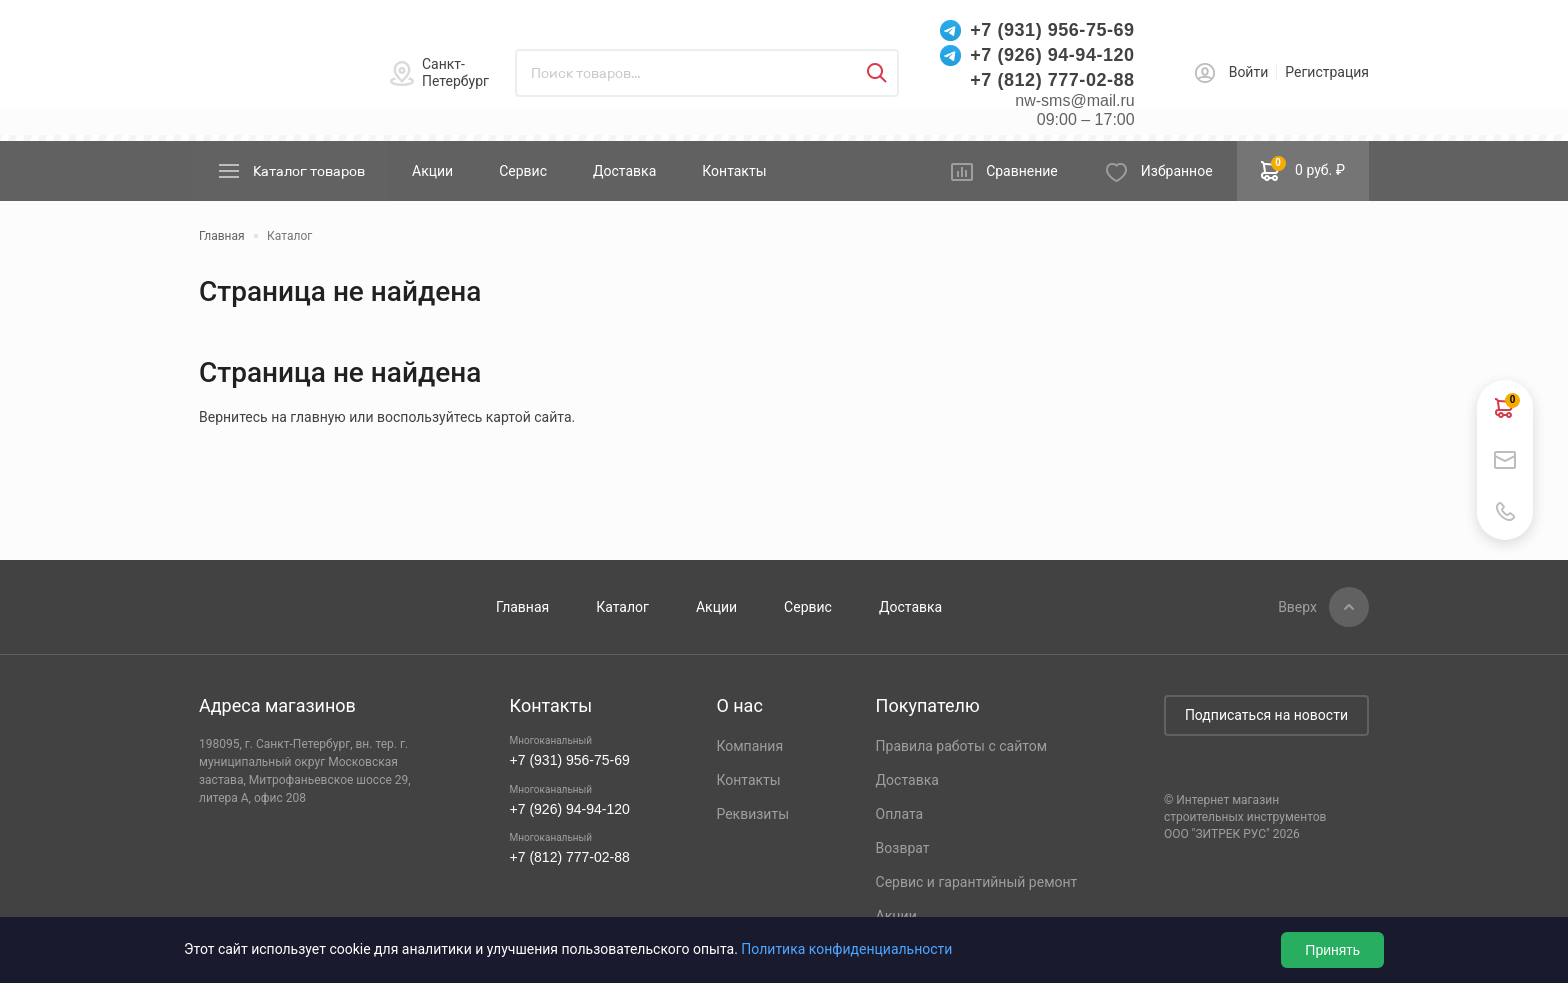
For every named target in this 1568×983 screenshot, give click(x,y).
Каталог (622, 607)
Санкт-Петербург (455, 72)
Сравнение (1022, 171)
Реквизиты (752, 814)
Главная (522, 607)
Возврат (903, 848)
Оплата (900, 814)
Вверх (1297, 607)
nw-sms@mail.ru (1074, 100)
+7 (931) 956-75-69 (1052, 30)
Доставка (624, 171)
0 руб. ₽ (1303, 169)
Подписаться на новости (1266, 715)
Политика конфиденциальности (846, 949)
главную (317, 417)
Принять (1332, 950)
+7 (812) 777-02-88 (1052, 80)
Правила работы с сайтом (962, 746)
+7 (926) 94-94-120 (1052, 55)
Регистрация (1327, 72)
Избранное (1177, 171)
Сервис (523, 171)
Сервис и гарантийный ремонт (977, 882)
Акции (432, 171)
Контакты (734, 171)
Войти (1249, 72)
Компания (749, 746)
